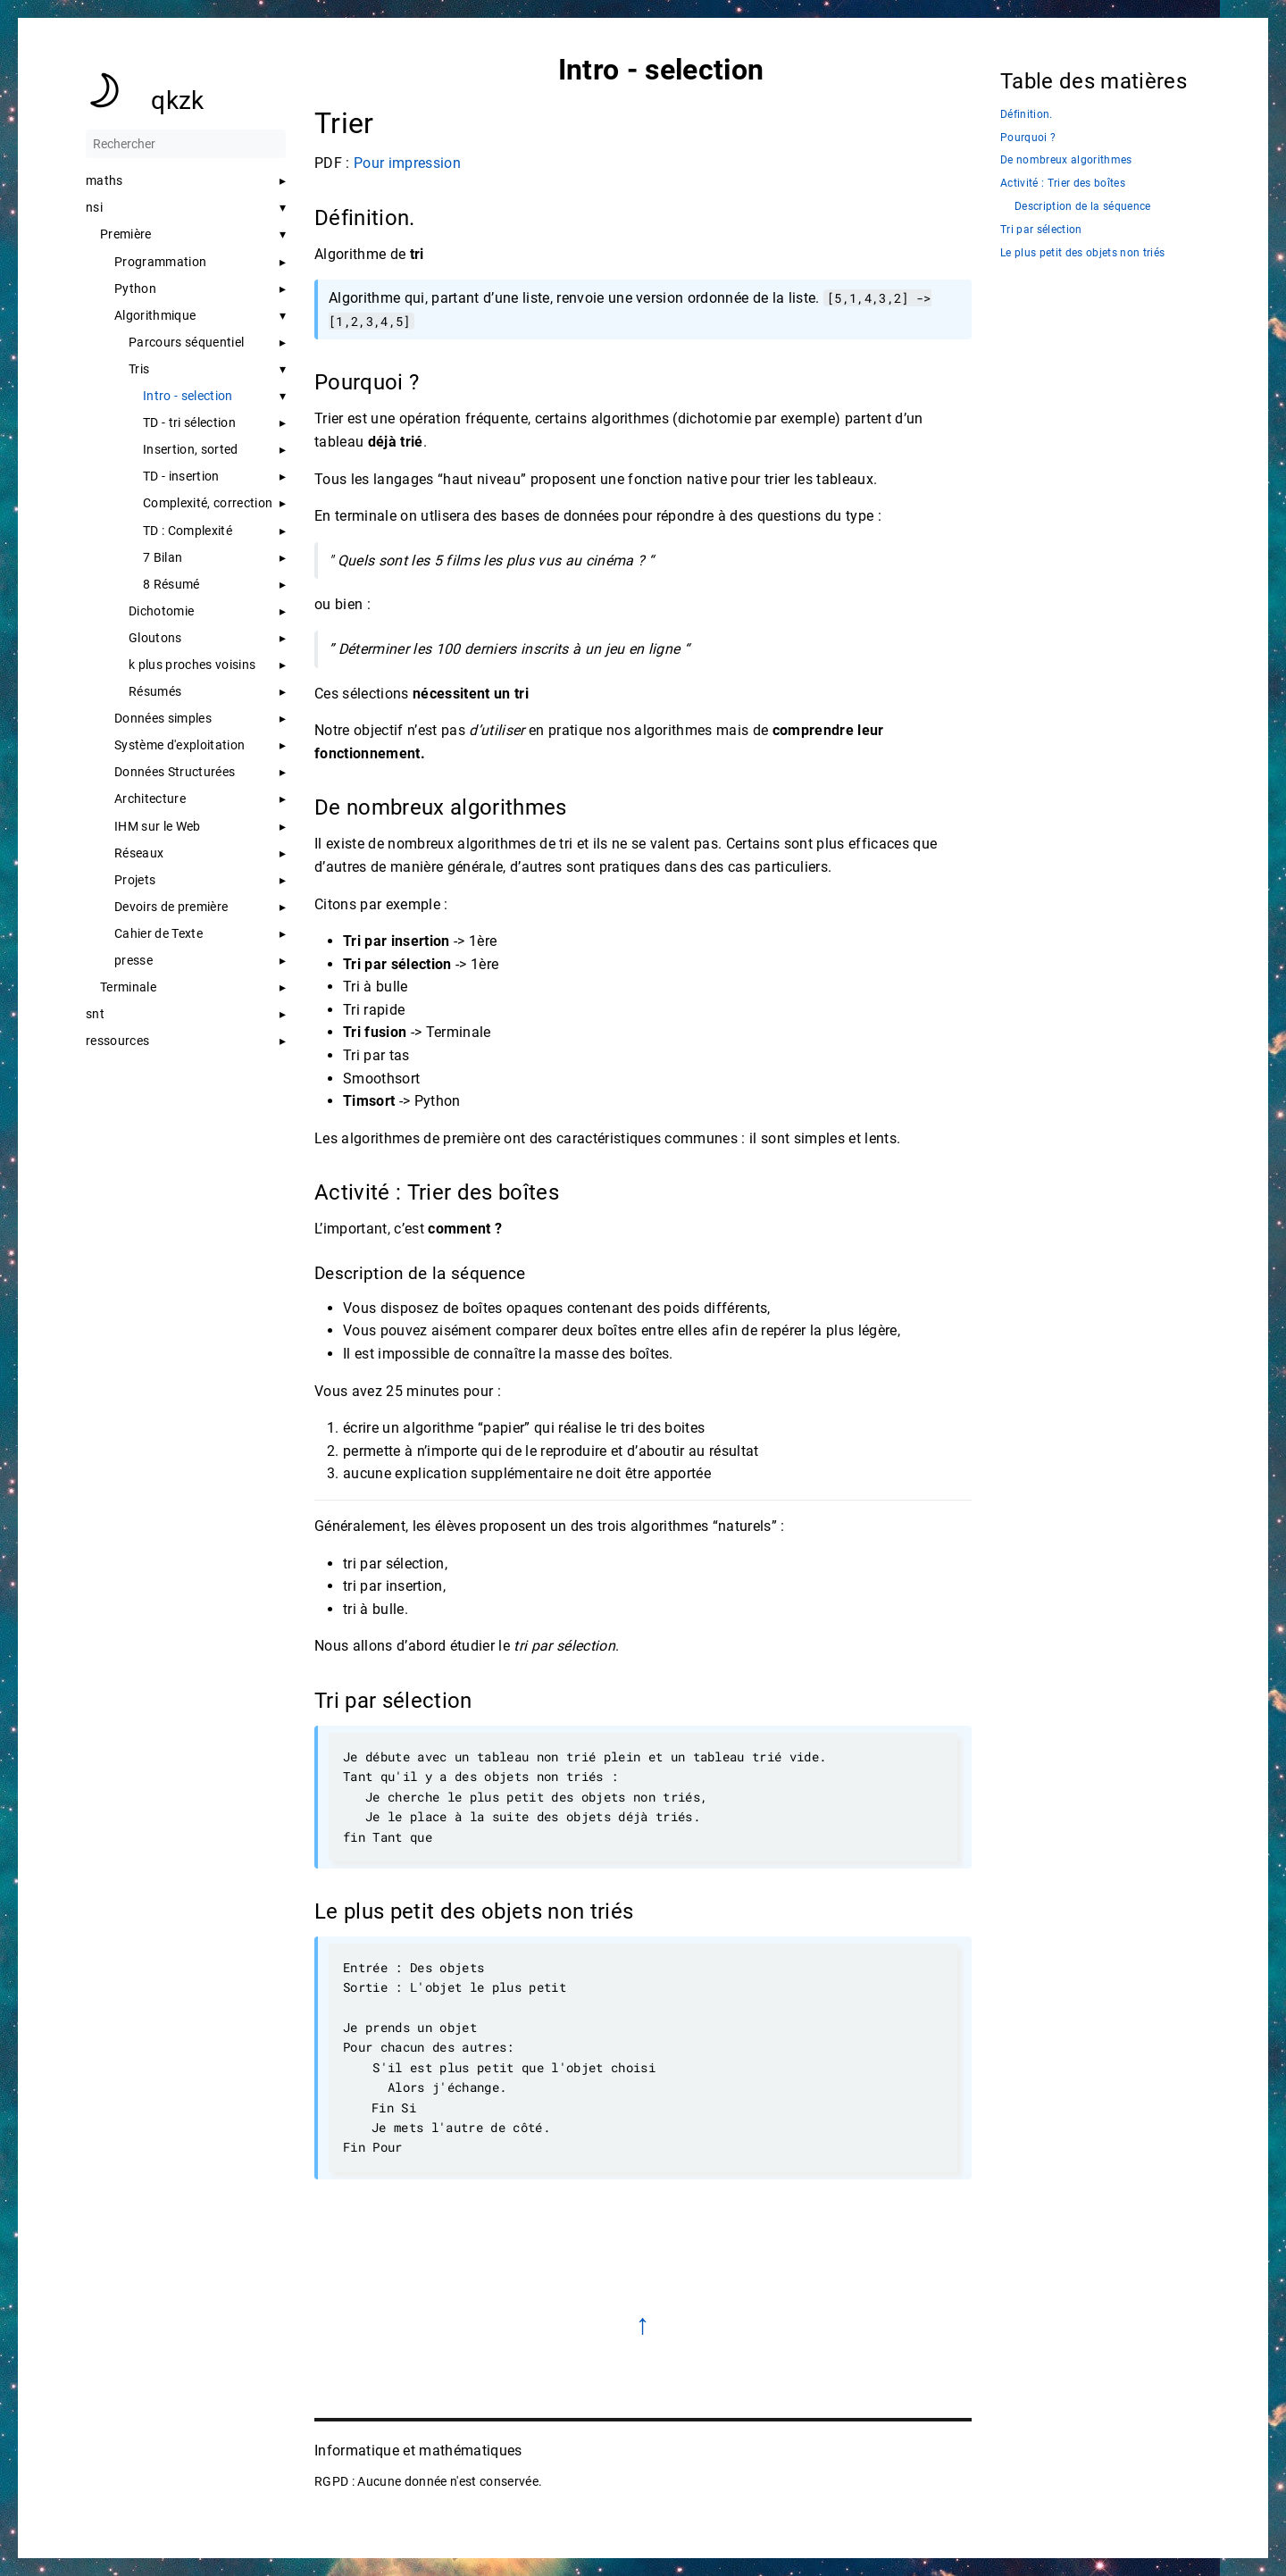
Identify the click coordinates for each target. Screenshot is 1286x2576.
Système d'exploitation (179, 745)
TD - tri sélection (189, 422)
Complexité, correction (207, 503)
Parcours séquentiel (186, 342)
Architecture (150, 798)
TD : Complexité (187, 530)
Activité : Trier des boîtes (1062, 183)
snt (95, 1014)
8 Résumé (171, 584)
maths (104, 180)
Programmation (160, 262)
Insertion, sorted (190, 449)
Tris (139, 369)
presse (133, 960)
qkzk (177, 100)
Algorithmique (155, 315)
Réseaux (138, 853)
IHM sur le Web (157, 826)
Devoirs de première (171, 906)
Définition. (1026, 115)
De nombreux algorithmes (1066, 160)
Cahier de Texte (158, 933)
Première (126, 234)
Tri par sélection (1041, 230)
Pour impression (407, 163)
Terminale (128, 987)
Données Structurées (174, 772)
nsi (94, 207)
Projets (134, 880)
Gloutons (155, 638)
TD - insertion (181, 476)
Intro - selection (188, 396)
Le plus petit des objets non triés (1082, 253)
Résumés (155, 691)
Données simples (163, 718)
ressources (117, 1040)
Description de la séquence (1083, 207)
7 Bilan (162, 557)
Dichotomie (161, 611)
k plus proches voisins (192, 664)
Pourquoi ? (1028, 138)
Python (135, 288)
